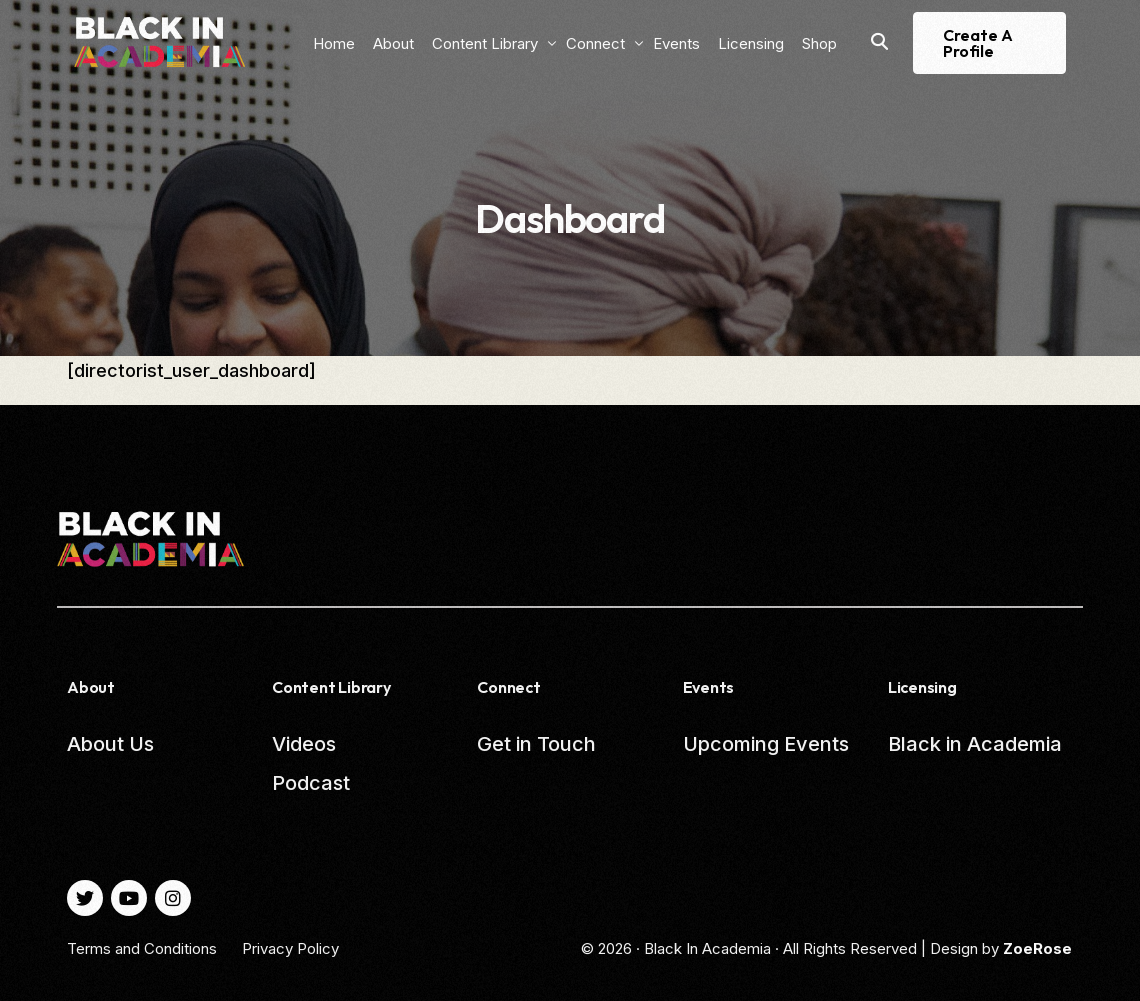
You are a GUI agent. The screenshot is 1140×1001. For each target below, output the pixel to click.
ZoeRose (1037, 948)
